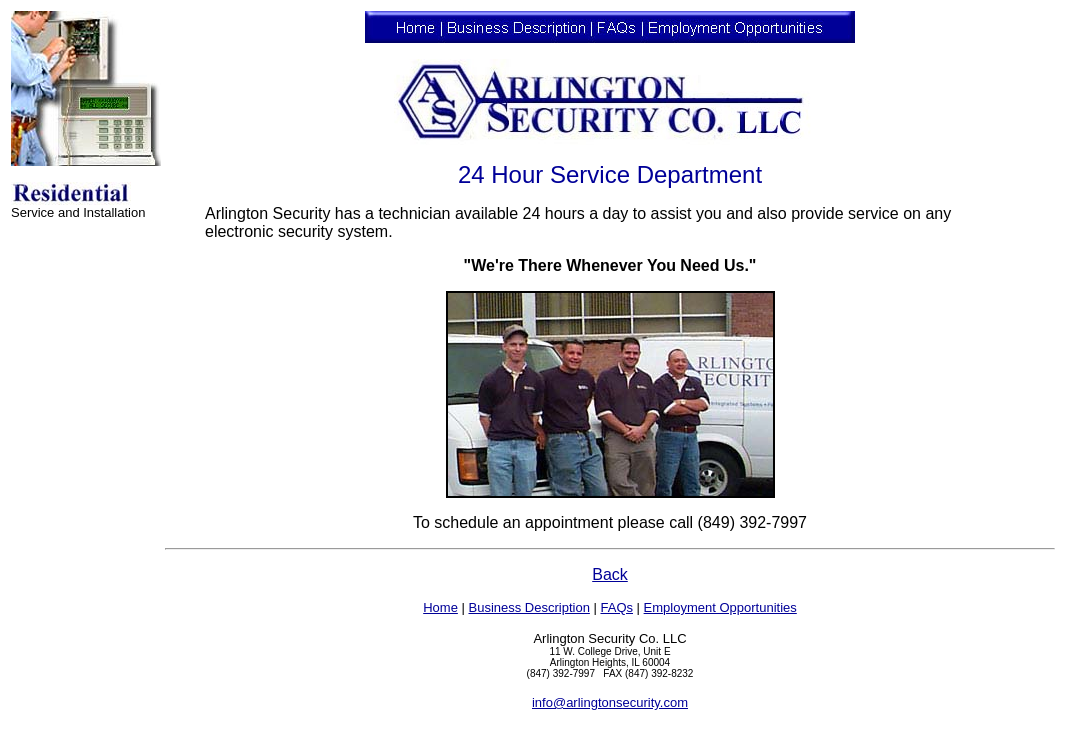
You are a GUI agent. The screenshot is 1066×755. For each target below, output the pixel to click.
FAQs (616, 607)
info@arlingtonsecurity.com (610, 702)
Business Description (528, 607)
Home (440, 607)
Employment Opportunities (720, 607)
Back (610, 574)
